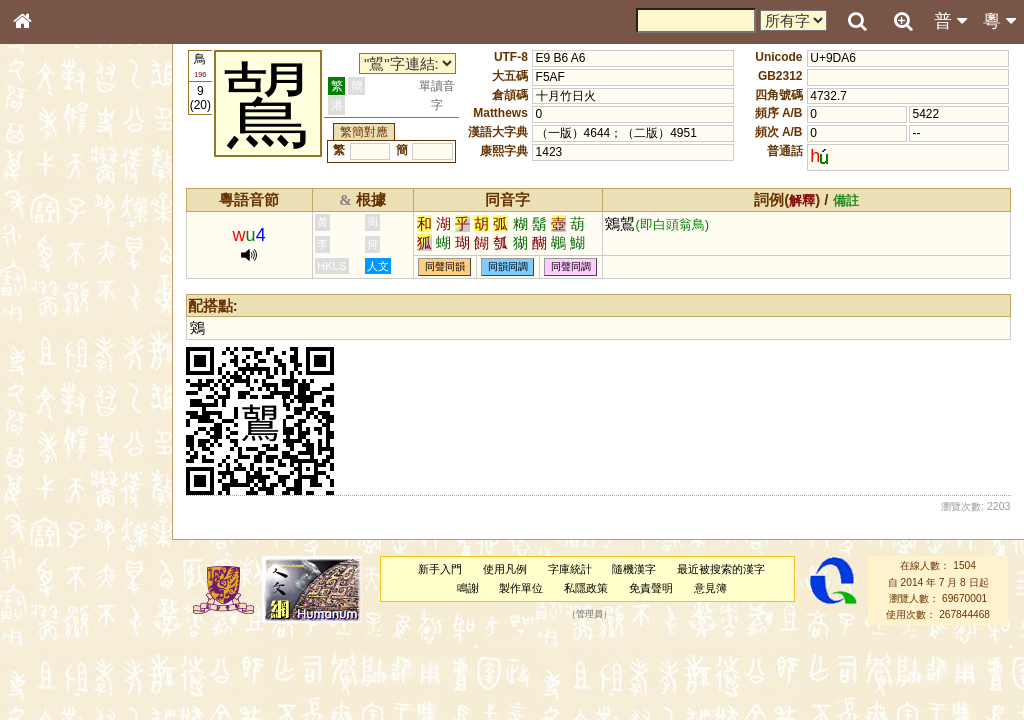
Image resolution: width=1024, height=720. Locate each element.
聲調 (95, 536)
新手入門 (440, 569)
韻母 (68, 536)
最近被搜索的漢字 (721, 569)
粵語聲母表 (55, 417)
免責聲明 (651, 588)
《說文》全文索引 (73, 628)
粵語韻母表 (55, 437)
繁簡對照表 (55, 685)
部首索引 (49, 268)
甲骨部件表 (55, 306)
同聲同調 (571, 266)
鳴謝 (468, 588)
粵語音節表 (55, 398)
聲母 (40, 536)
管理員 (589, 615)
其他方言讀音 (61, 574)
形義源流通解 (61, 345)
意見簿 (710, 588)
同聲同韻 (445, 266)
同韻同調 (508, 266)
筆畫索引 (49, 287)
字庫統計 (570, 569)
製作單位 (521, 588)
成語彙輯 (49, 666)
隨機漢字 (634, 569)
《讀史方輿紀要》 (73, 647)
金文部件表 (55, 326)
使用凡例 (505, 569)
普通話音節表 (61, 555)
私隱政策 (586, 588)
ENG (88, 220)
